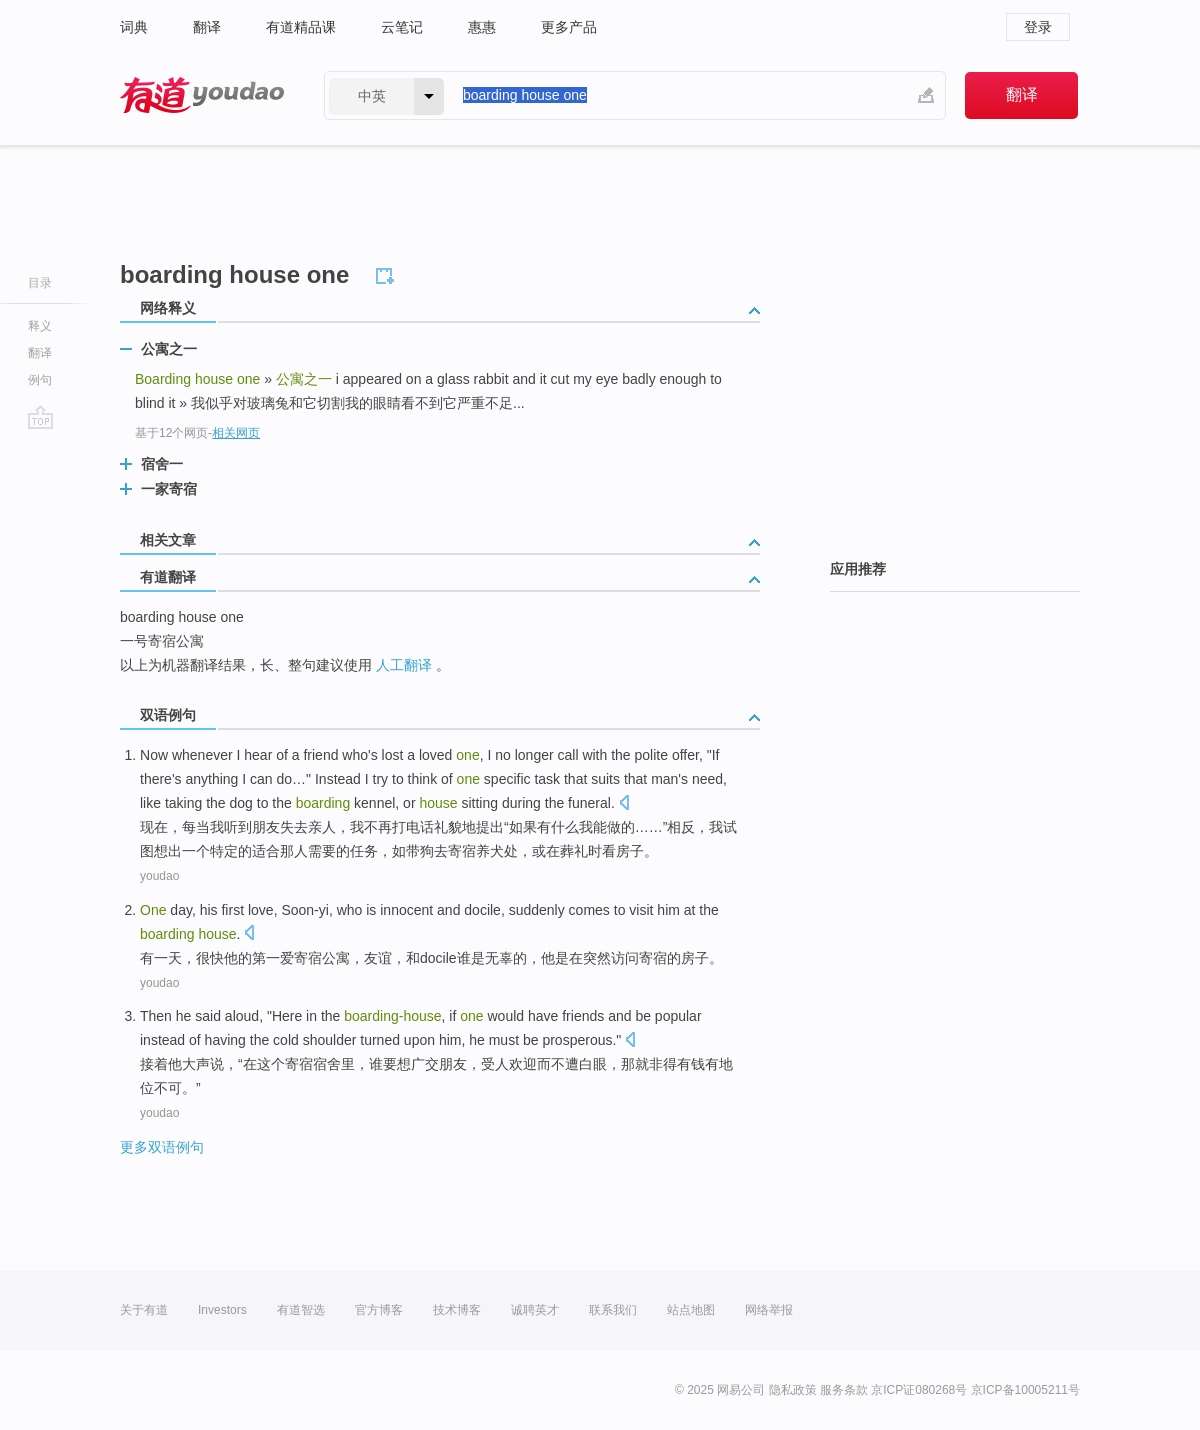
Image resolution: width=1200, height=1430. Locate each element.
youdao (159, 876)
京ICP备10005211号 (1025, 1390)
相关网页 (236, 433)
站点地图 (691, 1310)
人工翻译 (404, 665)
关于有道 (144, 1310)
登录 (1038, 27)
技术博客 (457, 1310)
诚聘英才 (535, 1310)
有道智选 (301, 1310)
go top (40, 417)
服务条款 (844, 1390)
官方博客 (379, 1310)
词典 (134, 27)
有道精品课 (301, 27)
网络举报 (769, 1310)
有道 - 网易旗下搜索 (202, 95)
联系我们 (613, 1310)
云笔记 (402, 27)
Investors (222, 1310)
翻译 (207, 27)
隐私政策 (793, 1390)
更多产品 (569, 27)
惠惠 (482, 27)
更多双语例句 (162, 1147)
